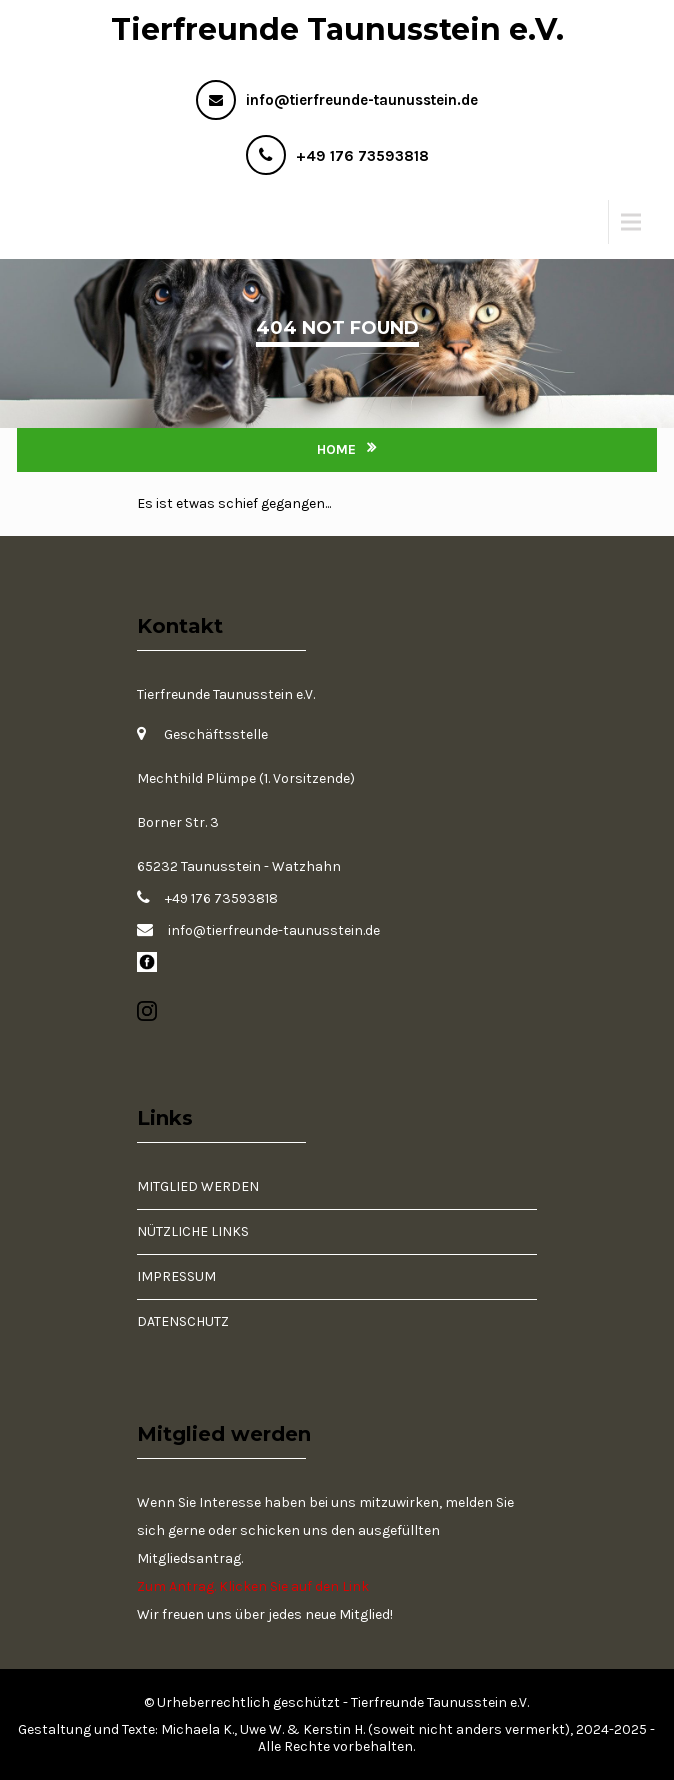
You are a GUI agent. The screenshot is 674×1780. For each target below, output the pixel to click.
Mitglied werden (198, 1186)
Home (336, 449)
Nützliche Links (193, 1231)
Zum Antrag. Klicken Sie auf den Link (253, 1586)
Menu (55, 221)
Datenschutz (183, 1321)
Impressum (176, 1276)
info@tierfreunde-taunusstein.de (362, 100)
